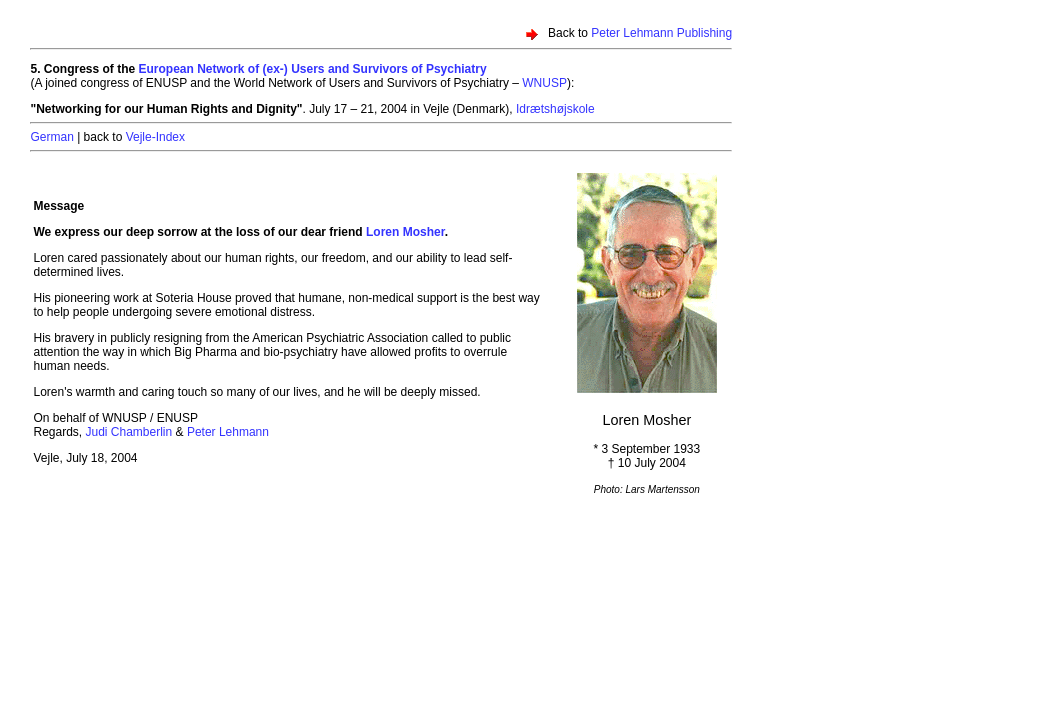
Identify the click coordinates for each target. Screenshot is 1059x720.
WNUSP (544, 83)
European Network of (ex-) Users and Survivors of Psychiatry (313, 69)
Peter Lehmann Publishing (661, 33)
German (51, 137)
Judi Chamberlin (129, 432)
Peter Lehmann (228, 432)
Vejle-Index (155, 137)
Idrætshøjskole (555, 109)
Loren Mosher (405, 232)
